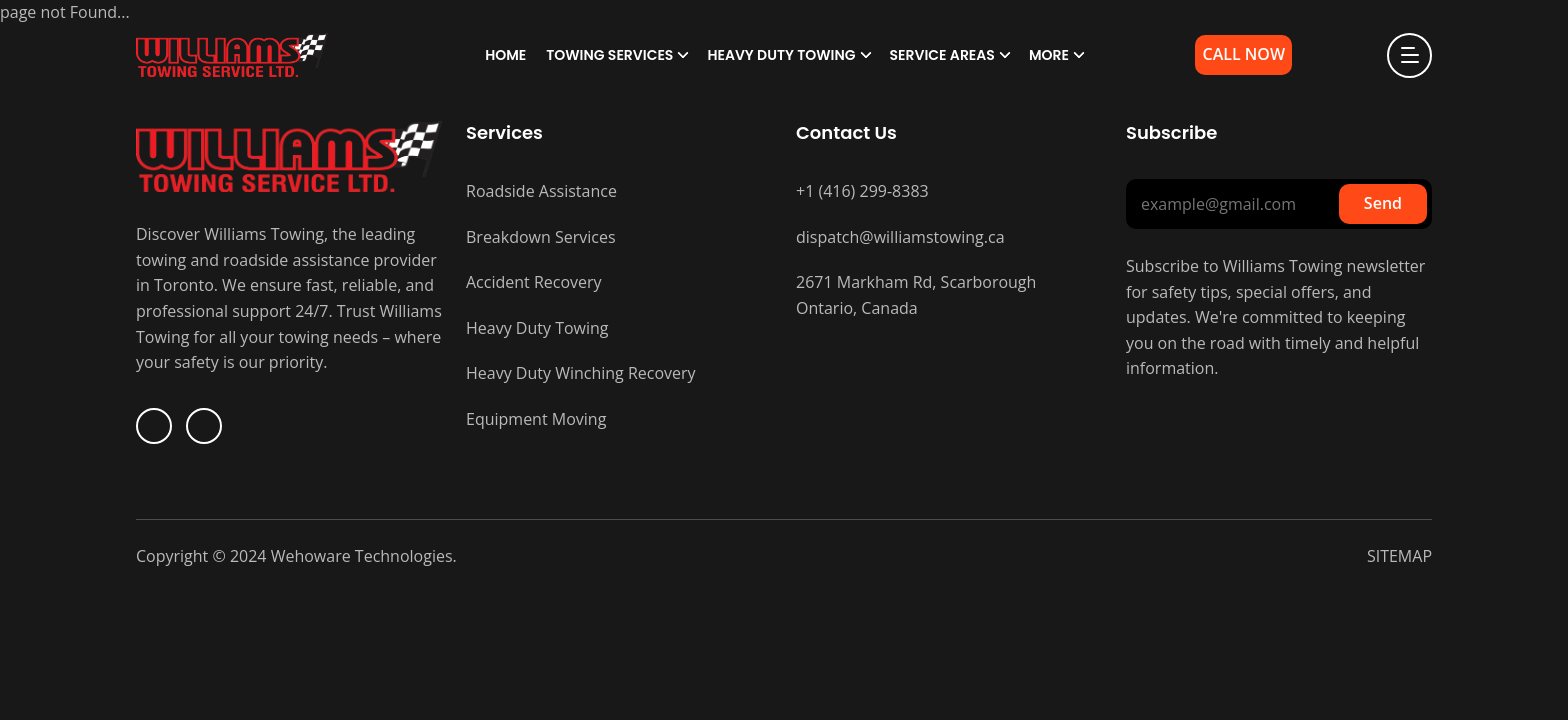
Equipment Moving (536, 419)
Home (505, 55)
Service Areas (942, 55)
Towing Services (609, 55)
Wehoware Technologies (360, 556)
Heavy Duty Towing (781, 55)
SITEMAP (1399, 556)
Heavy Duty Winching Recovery (581, 373)
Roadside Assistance (541, 191)
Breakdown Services (541, 237)
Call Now (1243, 54)
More (1049, 55)
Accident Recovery (534, 282)
